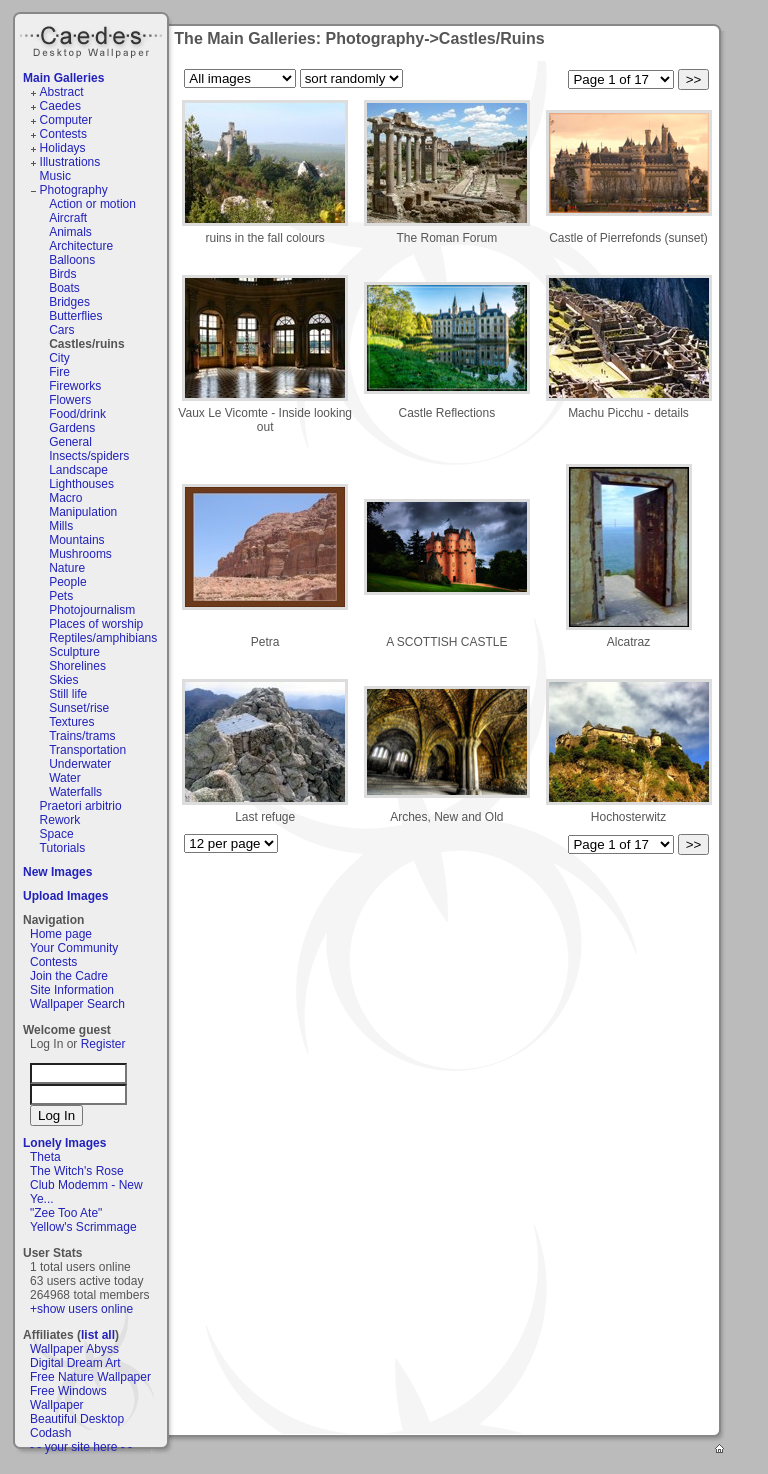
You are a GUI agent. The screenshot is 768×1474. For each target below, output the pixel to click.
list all (98, 1335)
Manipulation (83, 512)
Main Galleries (63, 78)
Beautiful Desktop (77, 1419)
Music (55, 176)
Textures (71, 722)
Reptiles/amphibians (103, 638)
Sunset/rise (79, 708)
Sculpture (74, 652)
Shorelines (77, 666)
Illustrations (70, 162)
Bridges (69, 302)
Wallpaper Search (77, 1004)
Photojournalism (92, 610)
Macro (65, 498)
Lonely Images (64, 1143)
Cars (61, 330)
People (67, 582)
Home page (61, 934)
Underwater (80, 764)
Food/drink (77, 414)
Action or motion (92, 204)
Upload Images (65, 896)
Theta (45, 1157)
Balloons (72, 260)
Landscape (78, 470)
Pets (61, 596)
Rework (60, 820)
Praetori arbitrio (81, 806)
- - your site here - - (81, 1447)
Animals (70, 232)
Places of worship (96, 624)
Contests (63, 134)
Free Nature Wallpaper (90, 1377)
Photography (74, 190)
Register (103, 1044)
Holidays (63, 148)
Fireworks (75, 386)
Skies (63, 680)
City (59, 358)
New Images (57, 872)
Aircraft (68, 218)
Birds (62, 274)
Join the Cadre (69, 976)
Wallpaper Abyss (74, 1349)
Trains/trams (82, 736)
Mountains (76, 540)
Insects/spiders (89, 456)
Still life (68, 694)
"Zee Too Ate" (66, 1213)
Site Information (72, 990)
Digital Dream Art (75, 1363)
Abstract (62, 92)
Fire (59, 372)
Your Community (74, 948)
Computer (66, 120)
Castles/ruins (86, 344)
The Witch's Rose (77, 1171)
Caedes (93, 39)
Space (57, 834)
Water (65, 778)
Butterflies (75, 316)
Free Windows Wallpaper (68, 1398)
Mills (61, 526)
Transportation (87, 750)
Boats (64, 288)
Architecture (81, 246)
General (70, 442)
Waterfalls (75, 792)
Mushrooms (80, 554)
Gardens (72, 428)
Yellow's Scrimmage (83, 1227)
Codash (50, 1433)
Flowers (70, 400)
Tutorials (63, 848)
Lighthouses (81, 484)
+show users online (81, 1309)
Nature (67, 568)
